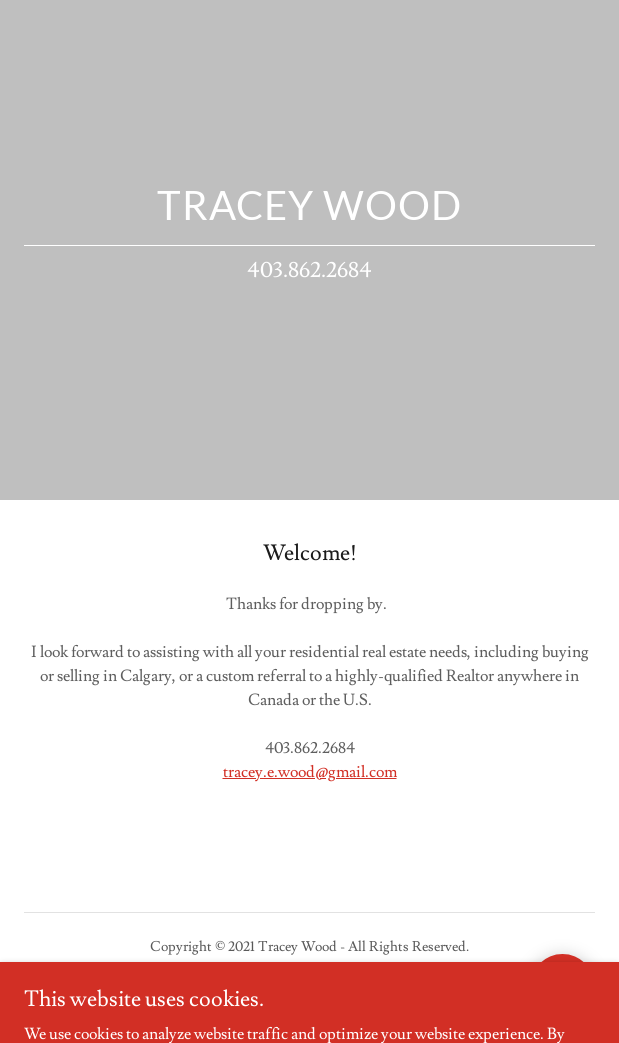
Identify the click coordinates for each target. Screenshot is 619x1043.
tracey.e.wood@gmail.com (310, 772)
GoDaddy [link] (296, 992)
